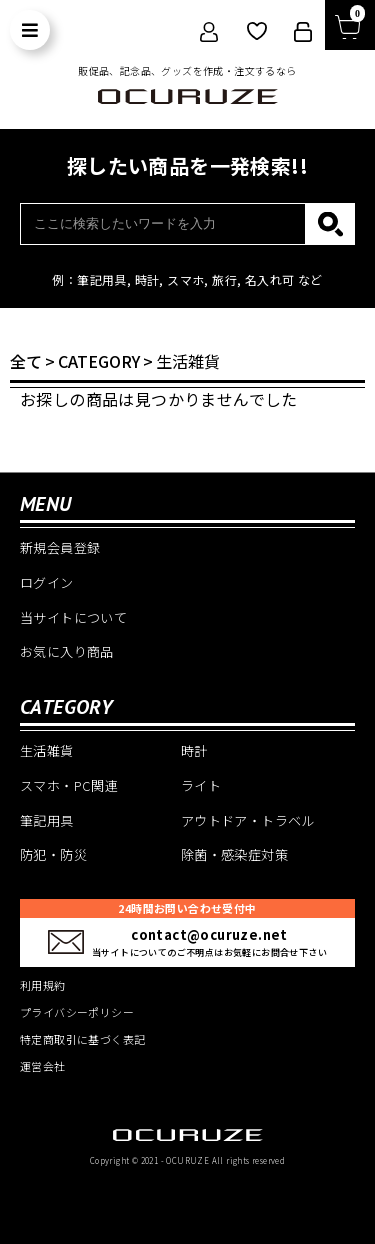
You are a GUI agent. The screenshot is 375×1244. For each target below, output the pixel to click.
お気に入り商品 (67, 651)
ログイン (47, 582)
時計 (194, 750)
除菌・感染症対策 (234, 854)
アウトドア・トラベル (248, 820)
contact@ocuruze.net (209, 934)
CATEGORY (99, 361)
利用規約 (43, 985)
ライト (201, 785)
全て (26, 361)
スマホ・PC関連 (69, 785)
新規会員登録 (60, 547)
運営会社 (43, 1066)
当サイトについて (73, 617)
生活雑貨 (188, 361)
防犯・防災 (53, 854)
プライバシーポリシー (77, 1012)
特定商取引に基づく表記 (82, 1039)
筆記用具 (47, 820)
